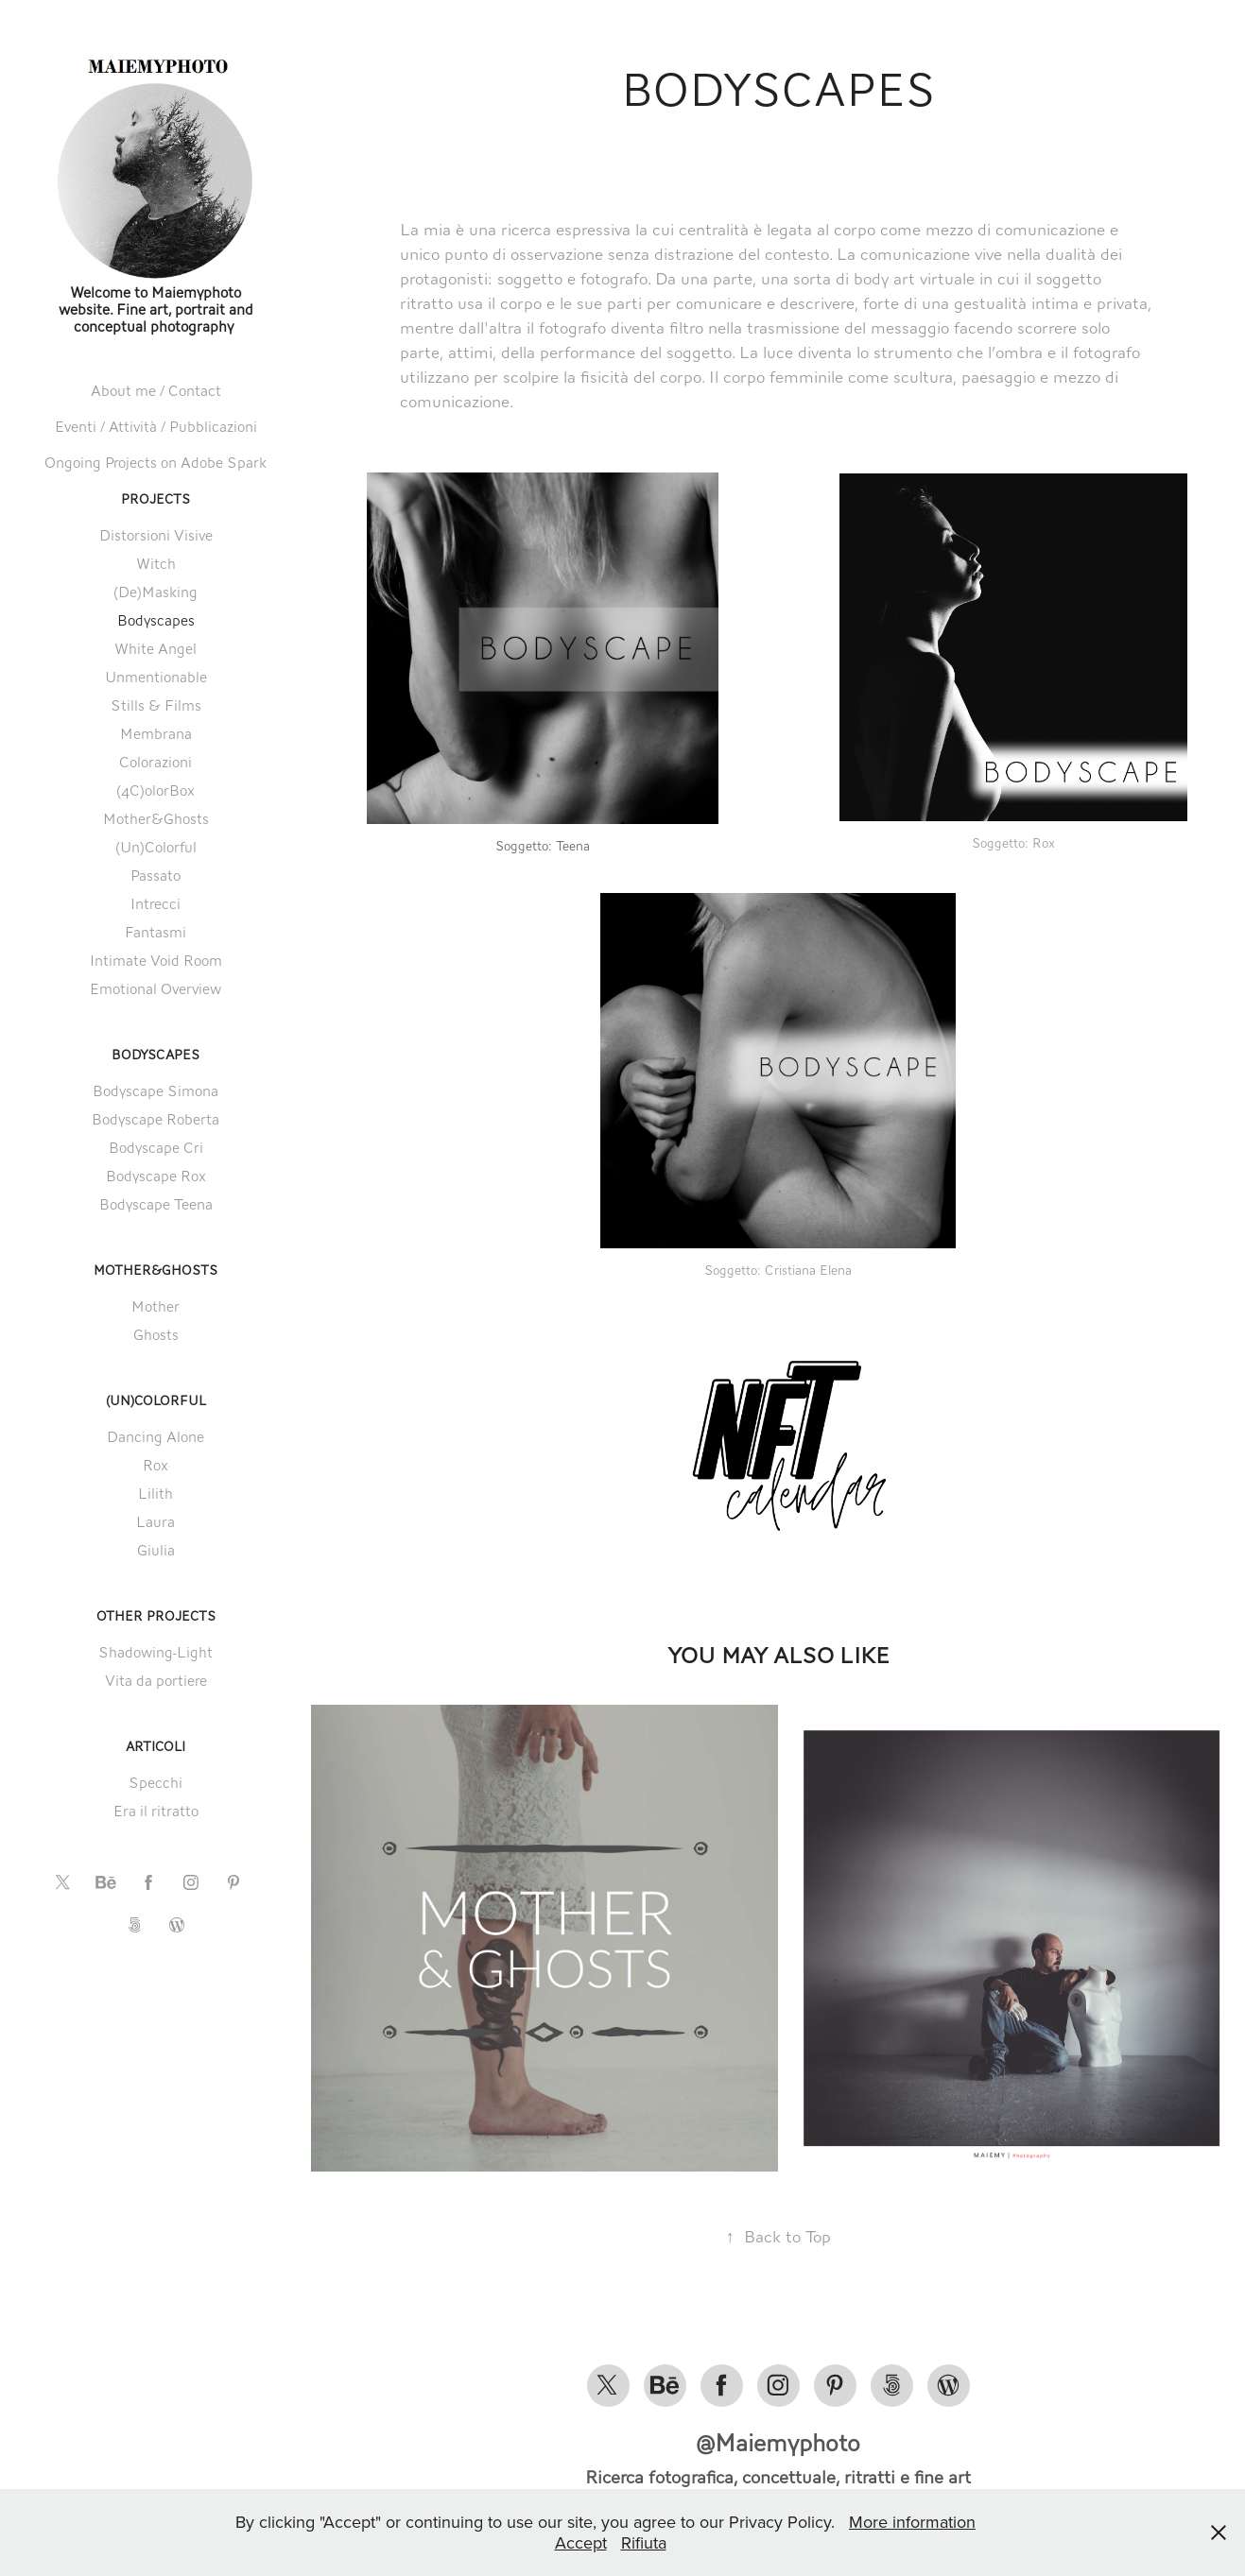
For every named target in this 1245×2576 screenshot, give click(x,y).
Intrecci (155, 904)
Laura (155, 1522)
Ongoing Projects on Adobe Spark (155, 462)
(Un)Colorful (156, 847)
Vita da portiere (156, 1680)
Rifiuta (643, 2542)
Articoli (155, 1747)
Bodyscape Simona (155, 1091)
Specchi (155, 1782)
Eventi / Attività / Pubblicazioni (156, 426)
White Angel (155, 648)
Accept (581, 2542)
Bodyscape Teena (156, 1204)
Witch (156, 563)
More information (912, 2521)
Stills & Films (156, 705)
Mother (155, 1306)
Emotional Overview (155, 989)
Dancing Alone (155, 1437)
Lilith (155, 1493)
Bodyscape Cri (156, 1147)
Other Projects (156, 1616)
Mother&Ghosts (156, 819)
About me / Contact (156, 391)
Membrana (156, 734)
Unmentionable (156, 677)
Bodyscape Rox (156, 1176)
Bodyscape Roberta (155, 1119)
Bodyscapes (156, 620)
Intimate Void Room (156, 960)
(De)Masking (155, 592)
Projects (155, 499)
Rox (155, 1465)
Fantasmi (155, 932)
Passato (155, 875)
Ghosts (156, 1335)
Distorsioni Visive (156, 535)
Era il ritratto (156, 1811)
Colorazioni (155, 762)
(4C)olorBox (155, 790)
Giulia (156, 1550)
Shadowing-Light (155, 1652)
